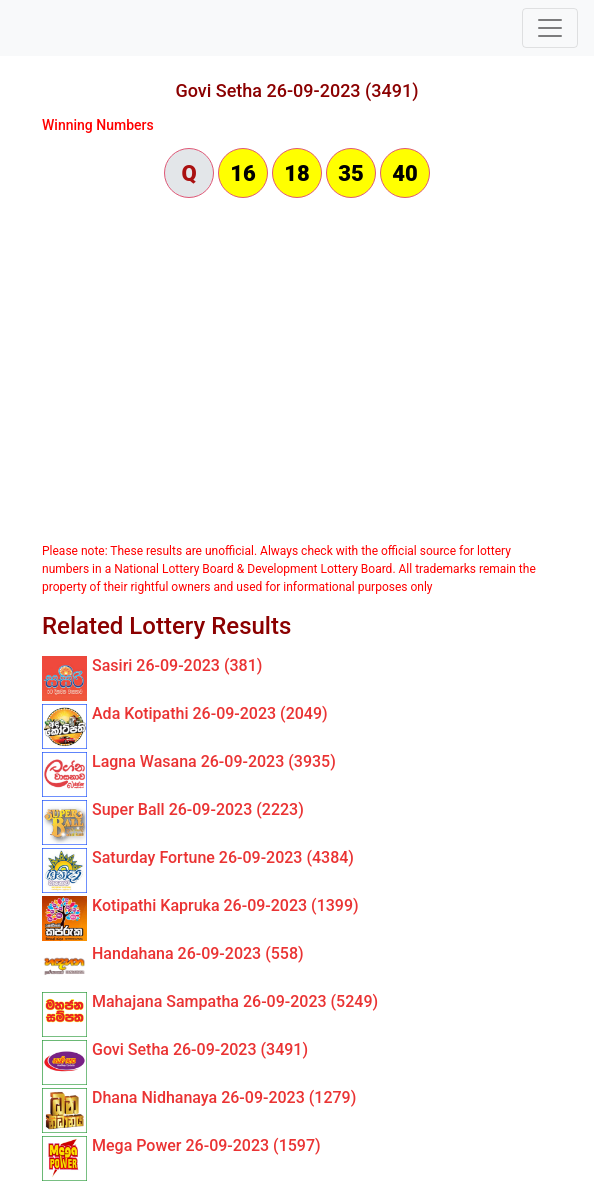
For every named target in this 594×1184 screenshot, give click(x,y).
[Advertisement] (297, 372)
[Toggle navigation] (550, 28)
